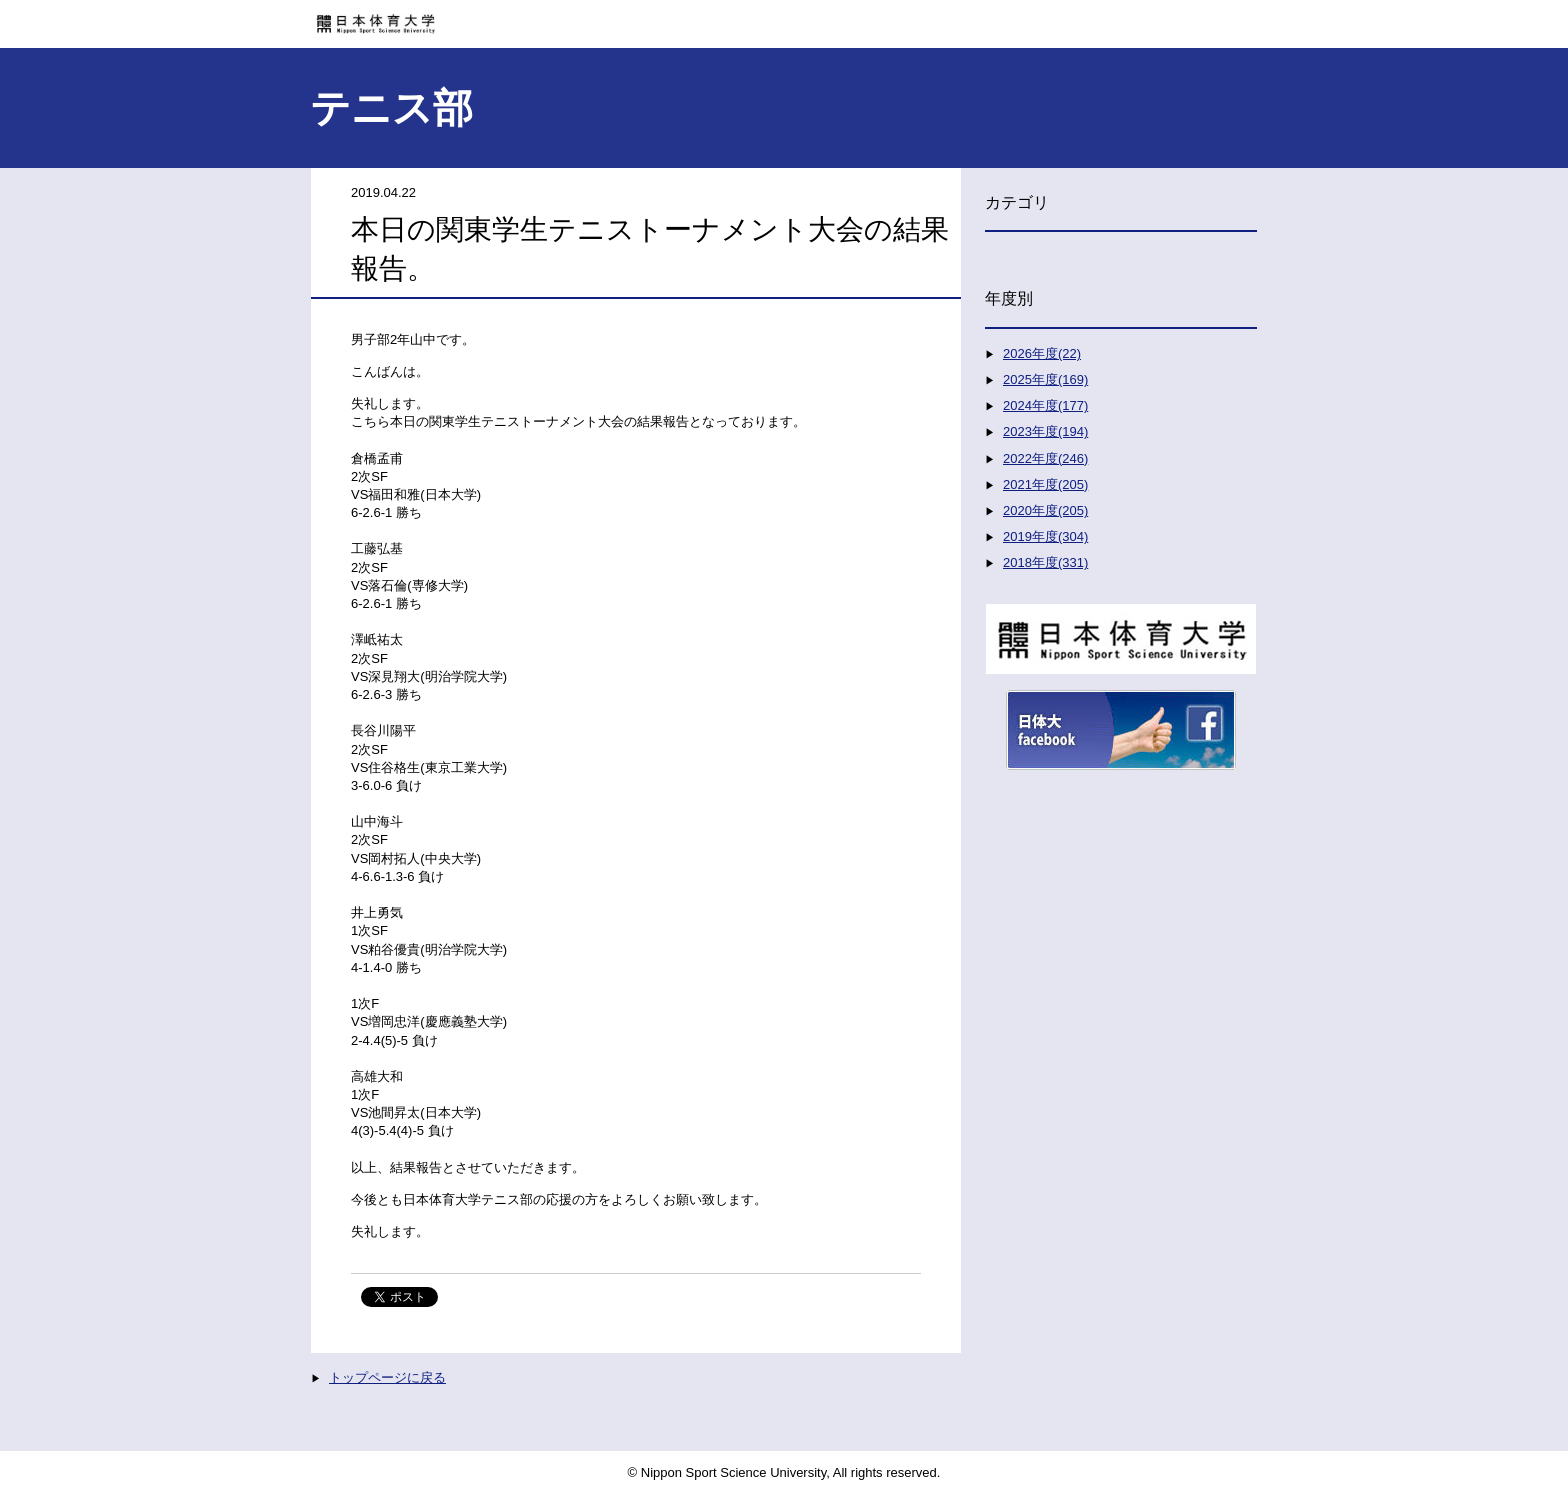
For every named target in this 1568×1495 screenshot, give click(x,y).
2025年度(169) (1045, 379)
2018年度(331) (1045, 562)
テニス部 (391, 108)
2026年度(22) (1042, 353)
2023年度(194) (1045, 431)
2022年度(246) (1045, 458)
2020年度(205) (1045, 510)
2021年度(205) (1045, 484)
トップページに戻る (387, 1377)
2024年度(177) (1045, 405)
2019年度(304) (1045, 536)
